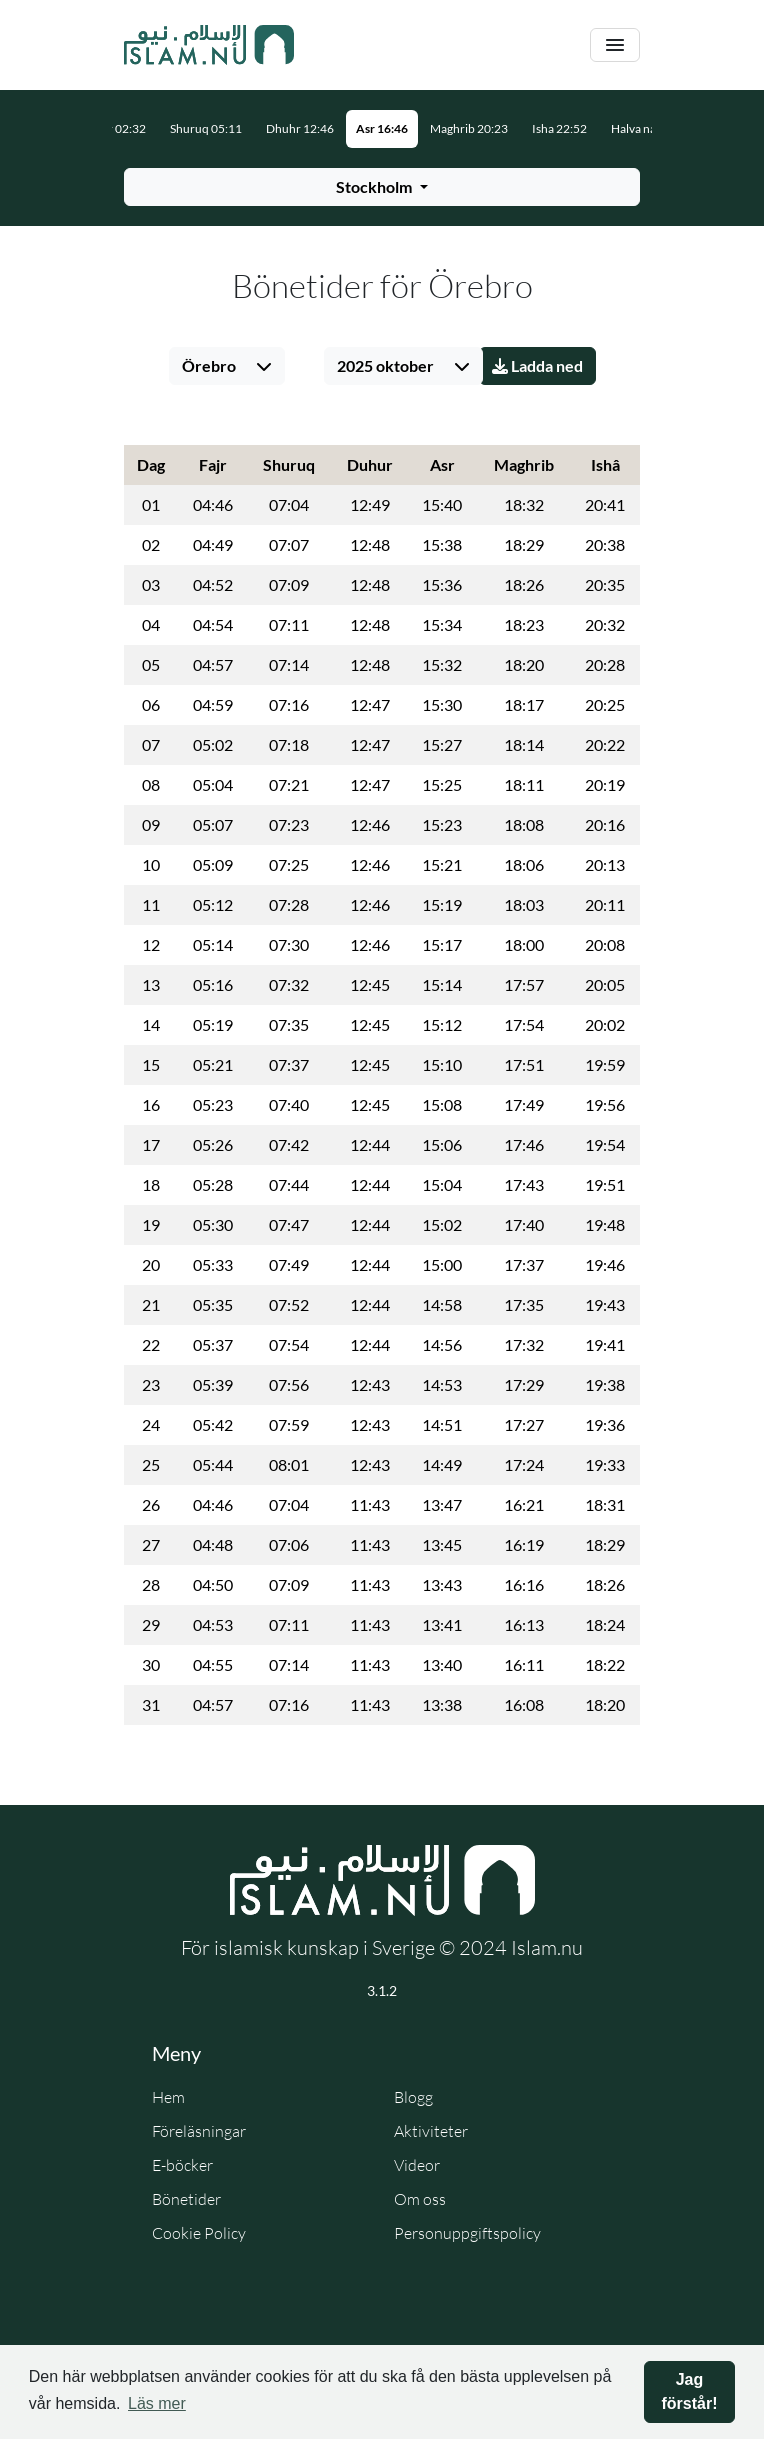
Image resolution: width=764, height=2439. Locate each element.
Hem (168, 2097)
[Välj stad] (227, 366)
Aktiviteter (431, 2131)
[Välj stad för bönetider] (382, 187)
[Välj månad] (403, 366)
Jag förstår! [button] (689, 2391)
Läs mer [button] (157, 2403)
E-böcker (182, 2165)
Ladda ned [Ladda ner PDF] (537, 365)
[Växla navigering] (615, 45)
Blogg (413, 2097)
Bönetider (186, 2199)
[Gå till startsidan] (209, 45)
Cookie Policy (199, 2233)
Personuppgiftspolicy (467, 2233)
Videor (417, 2165)
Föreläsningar (199, 2131)
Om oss (420, 2199)
